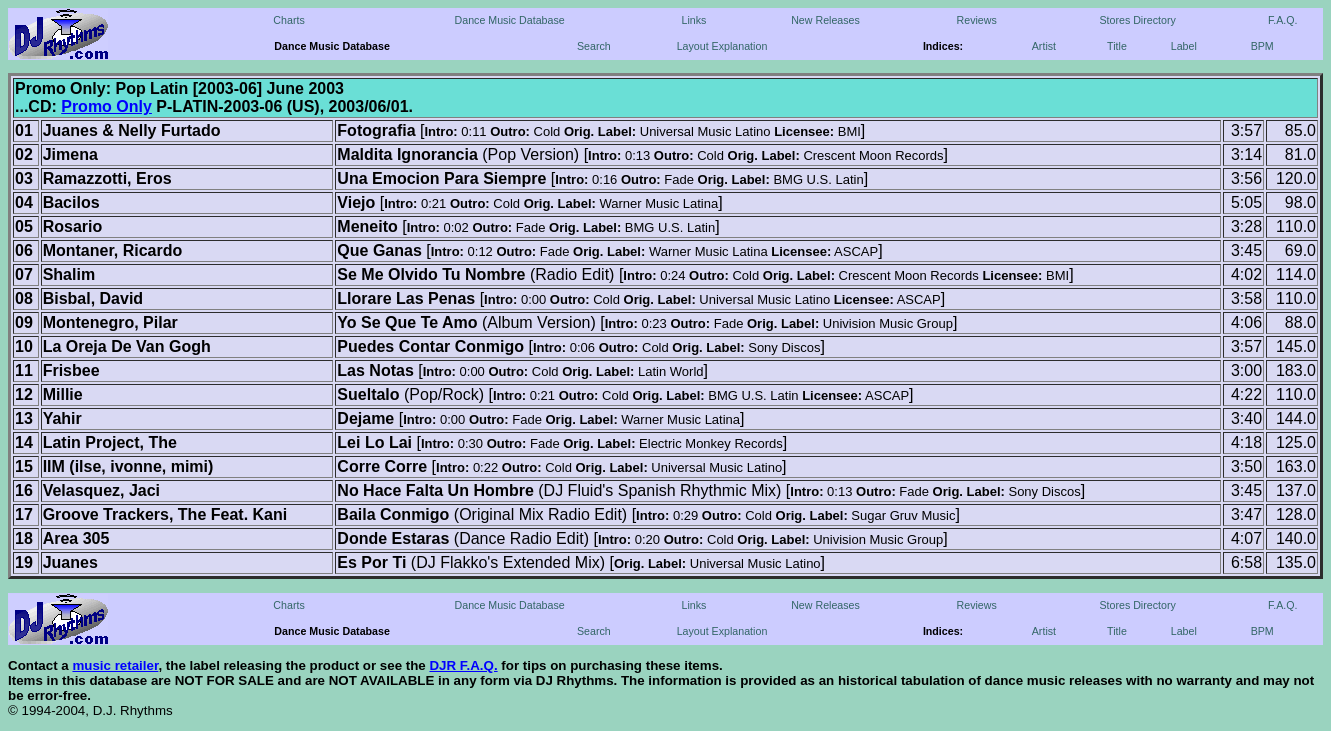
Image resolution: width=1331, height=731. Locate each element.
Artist (1044, 46)
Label (1184, 46)
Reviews (977, 20)
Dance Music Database (510, 20)
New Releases (825, 20)
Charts (288, 20)
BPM (1262, 46)
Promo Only (106, 106)
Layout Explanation (722, 46)
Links (693, 20)
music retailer (115, 665)
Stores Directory (1137, 20)
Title (1117, 46)
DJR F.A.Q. (463, 665)
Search (594, 46)
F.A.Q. (1283, 20)
